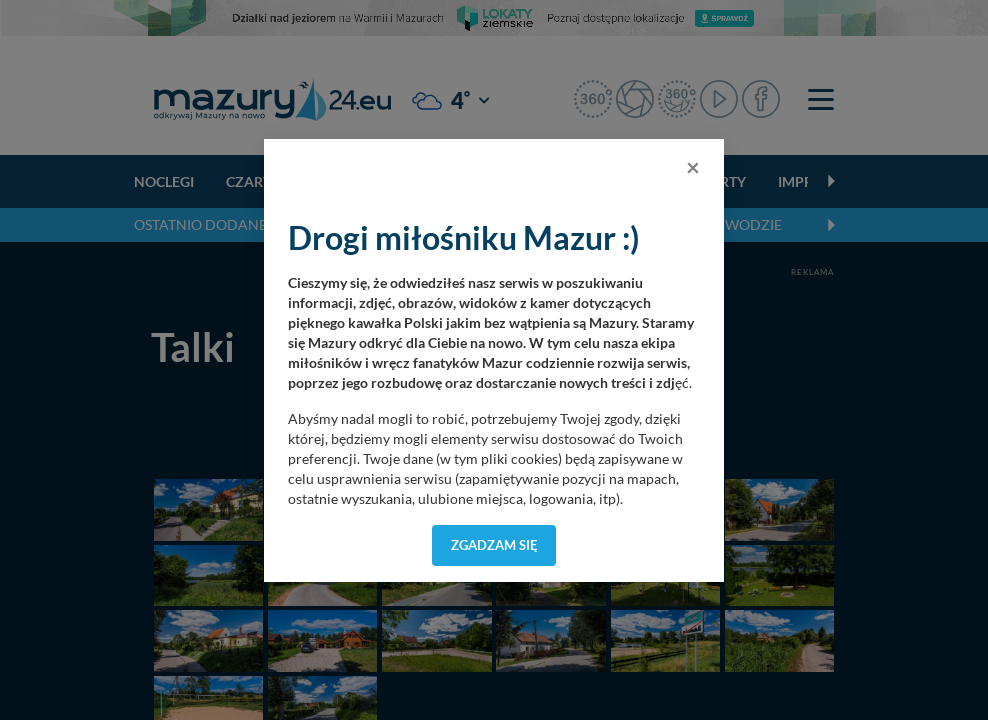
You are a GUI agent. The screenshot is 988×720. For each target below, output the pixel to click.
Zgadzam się (494, 545)
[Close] (693, 167)
